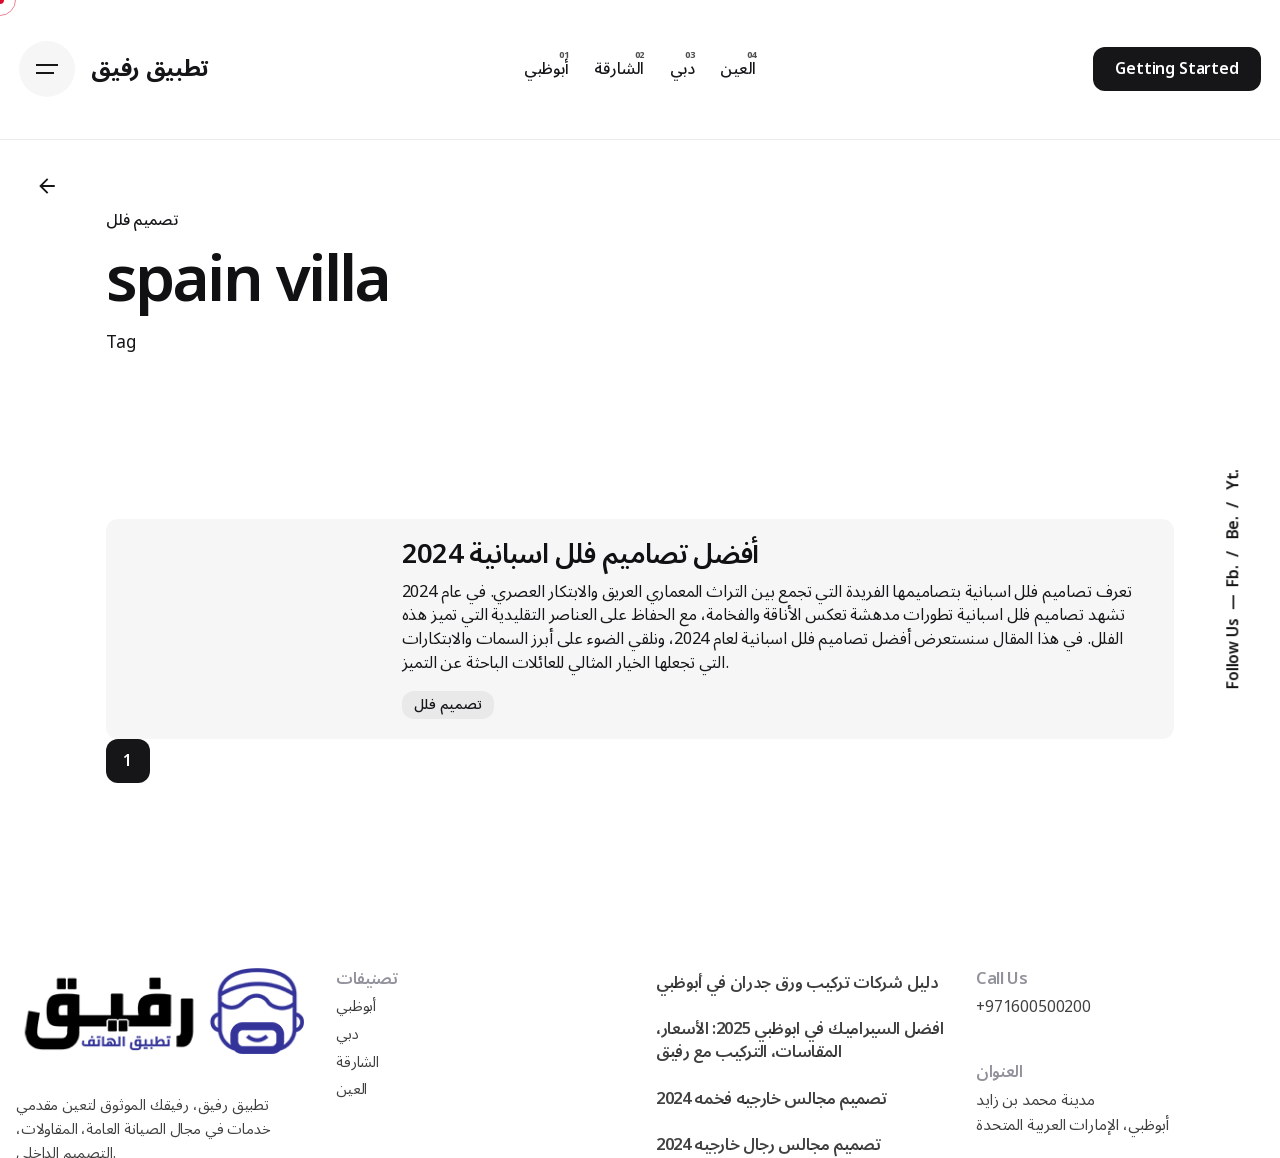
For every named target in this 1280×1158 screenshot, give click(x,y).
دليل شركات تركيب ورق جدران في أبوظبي (797, 982)
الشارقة (357, 1062)
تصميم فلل (142, 220)
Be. (1233, 525)
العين (351, 1089)
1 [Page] (127, 761)
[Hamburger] (47, 69)
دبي (347, 1034)
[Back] (47, 186)
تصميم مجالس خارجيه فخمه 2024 (771, 1098)
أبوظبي (356, 1006)
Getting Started (1177, 69)
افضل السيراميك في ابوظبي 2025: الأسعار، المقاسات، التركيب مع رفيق (799, 1040)
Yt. (1233, 480)
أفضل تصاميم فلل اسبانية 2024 (580, 554)
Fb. (1233, 573)
